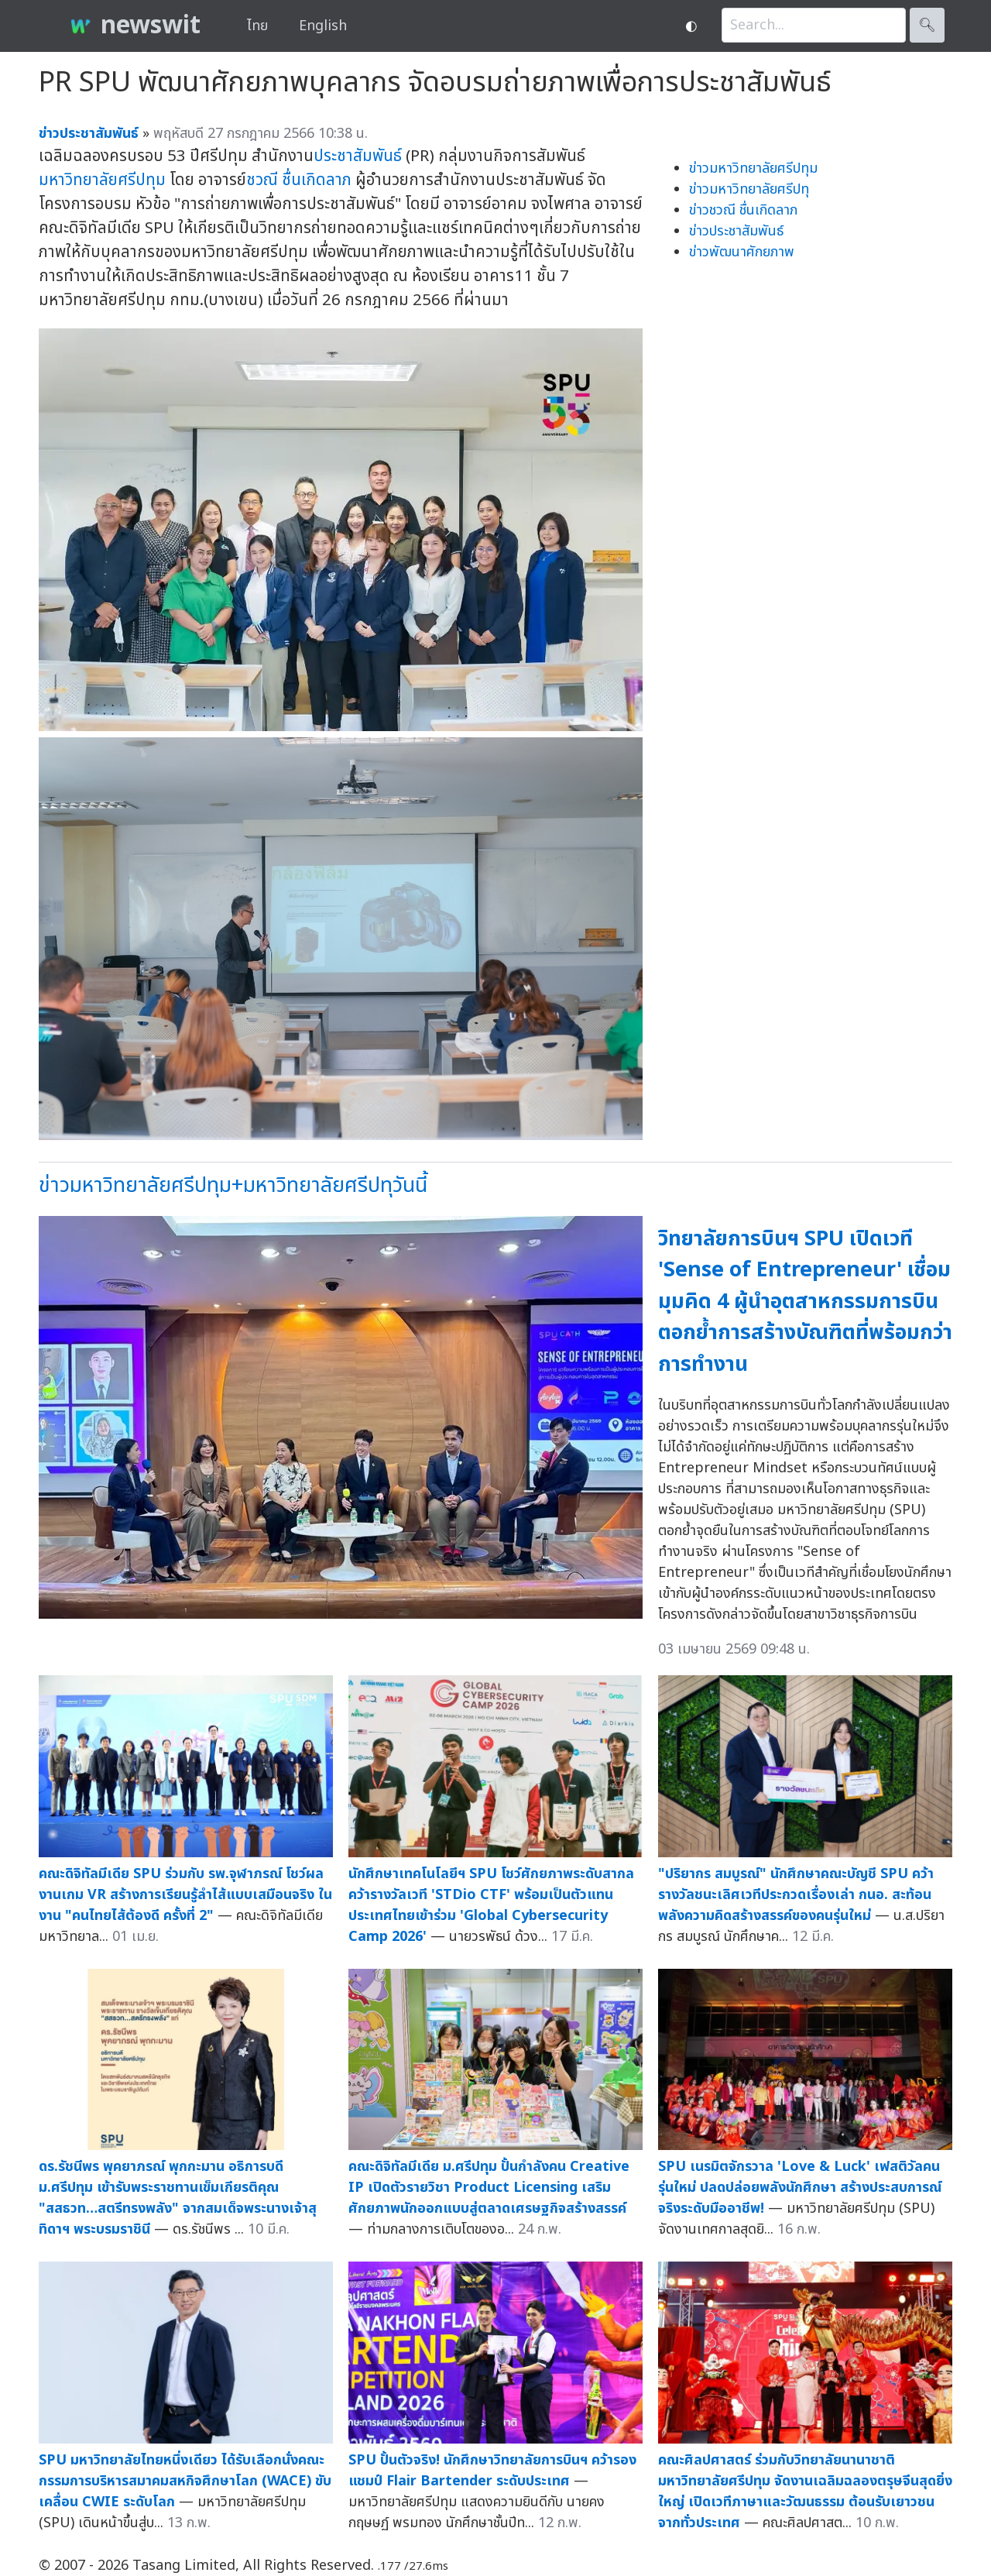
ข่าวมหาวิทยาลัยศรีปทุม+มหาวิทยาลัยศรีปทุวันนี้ (233, 1185)
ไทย (257, 25)
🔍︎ (927, 25)
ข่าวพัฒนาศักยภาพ (741, 252)
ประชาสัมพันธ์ (358, 156)
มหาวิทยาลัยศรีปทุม (102, 180)
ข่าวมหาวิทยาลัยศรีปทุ (749, 189)
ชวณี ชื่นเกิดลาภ (298, 180)
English (323, 25)
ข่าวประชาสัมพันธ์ (736, 231)
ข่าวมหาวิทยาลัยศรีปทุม (753, 168)
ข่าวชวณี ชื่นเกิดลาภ (743, 210)
